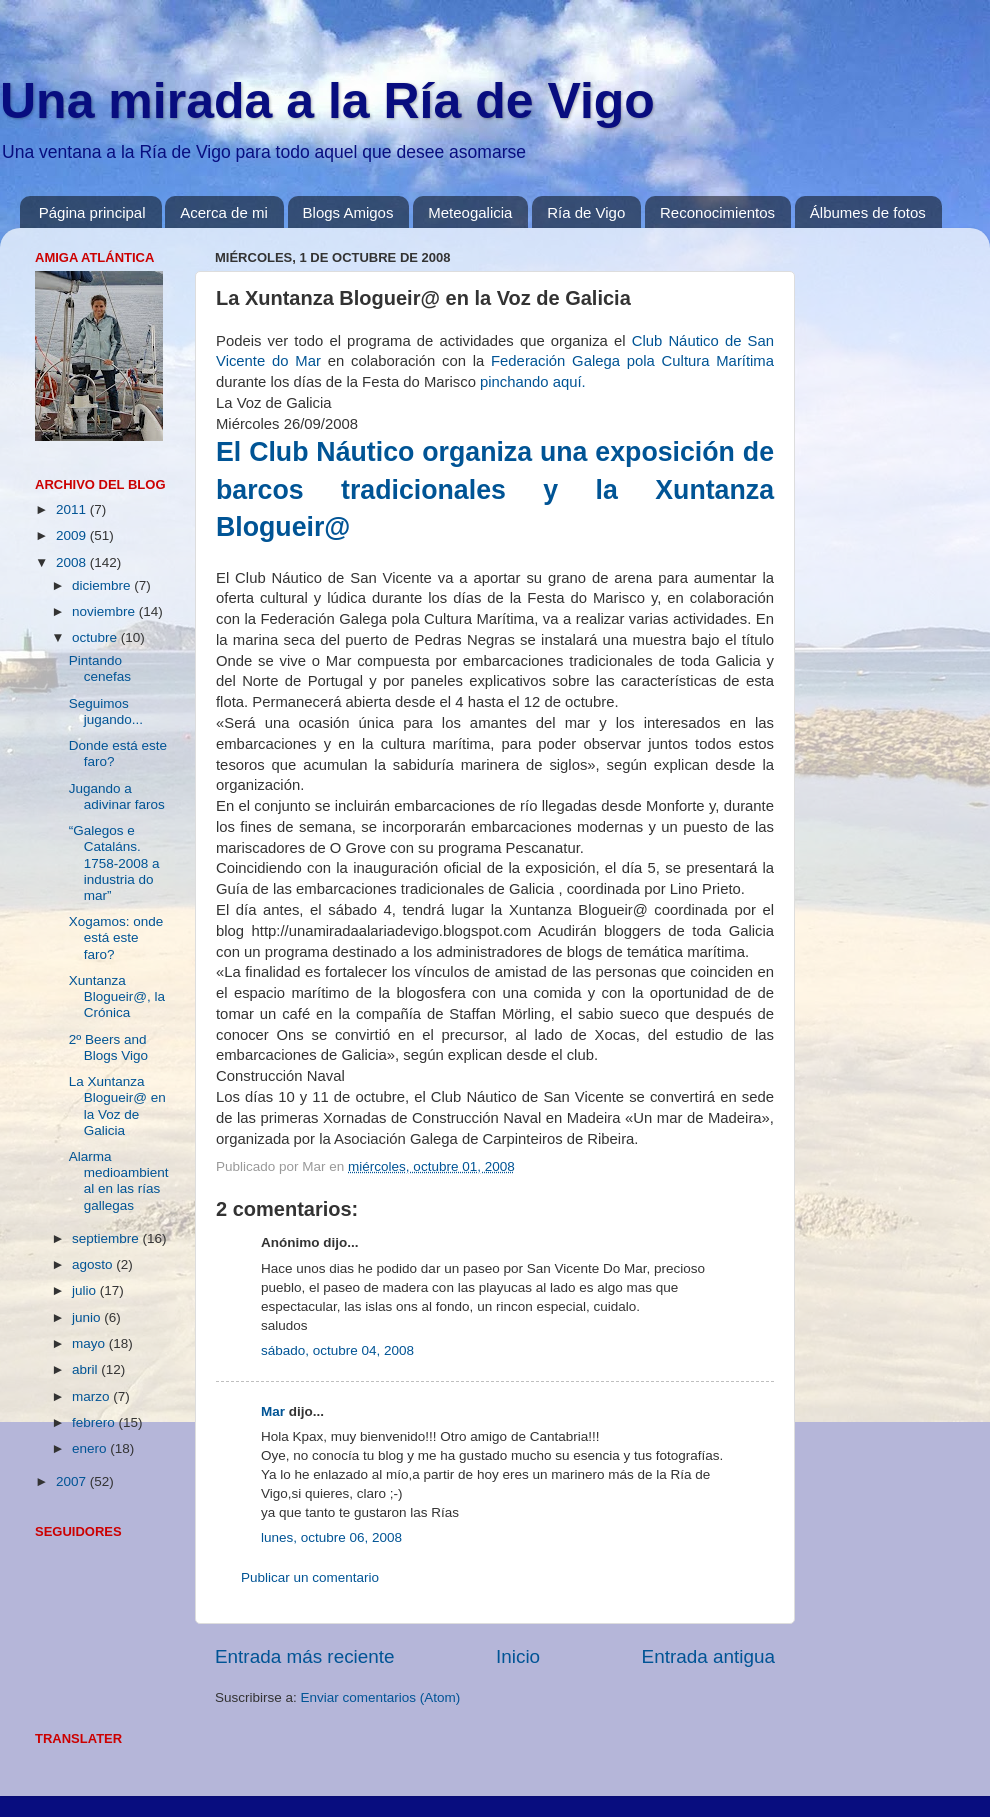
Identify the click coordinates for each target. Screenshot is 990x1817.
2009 (73, 535)
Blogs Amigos (348, 212)
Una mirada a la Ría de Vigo (327, 101)
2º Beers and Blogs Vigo (108, 1047)
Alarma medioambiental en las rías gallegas (119, 1181)
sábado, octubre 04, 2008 (337, 1350)
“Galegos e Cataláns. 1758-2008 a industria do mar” (114, 863)
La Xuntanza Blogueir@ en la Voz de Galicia (117, 1106)
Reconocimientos (717, 212)
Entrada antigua (708, 1656)
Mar (273, 1411)
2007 (73, 1481)
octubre (96, 637)
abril (86, 1369)
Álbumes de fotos (868, 212)
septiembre (107, 1238)
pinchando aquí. (533, 382)
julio (86, 1290)
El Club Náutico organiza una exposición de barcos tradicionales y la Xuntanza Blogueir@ (495, 489)
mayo (90, 1343)
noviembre (105, 611)
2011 (73, 509)
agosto (94, 1264)
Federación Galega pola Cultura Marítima (632, 361)
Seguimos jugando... (106, 711)
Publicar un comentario (310, 1577)
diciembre (103, 585)
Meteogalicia (470, 212)
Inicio (518, 1656)
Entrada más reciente (305, 1656)
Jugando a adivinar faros (117, 796)
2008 (73, 562)
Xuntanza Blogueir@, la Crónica (117, 996)
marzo (92, 1396)
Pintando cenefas (100, 668)
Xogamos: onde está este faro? (116, 937)
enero (91, 1448)
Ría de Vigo (586, 212)
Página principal (92, 212)
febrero (95, 1422)
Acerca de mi (224, 212)
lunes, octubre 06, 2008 (331, 1537)
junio (88, 1317)
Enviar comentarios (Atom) (381, 1697)
